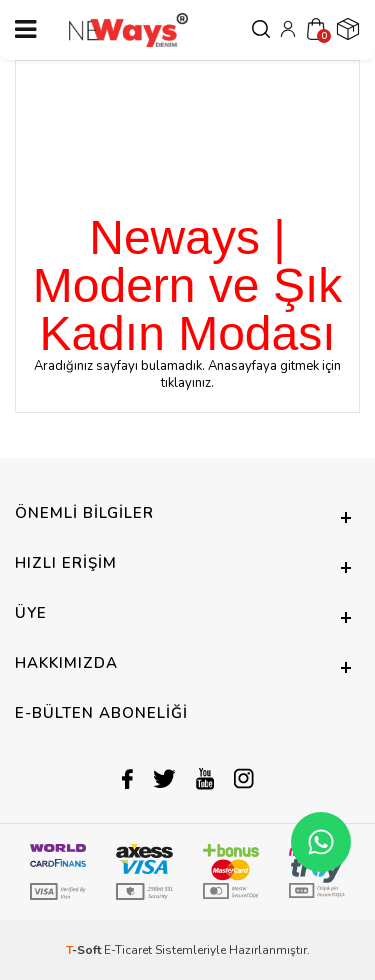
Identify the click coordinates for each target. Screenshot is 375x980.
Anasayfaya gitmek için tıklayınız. (251, 374)
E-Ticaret (128, 950)
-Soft (85, 950)
